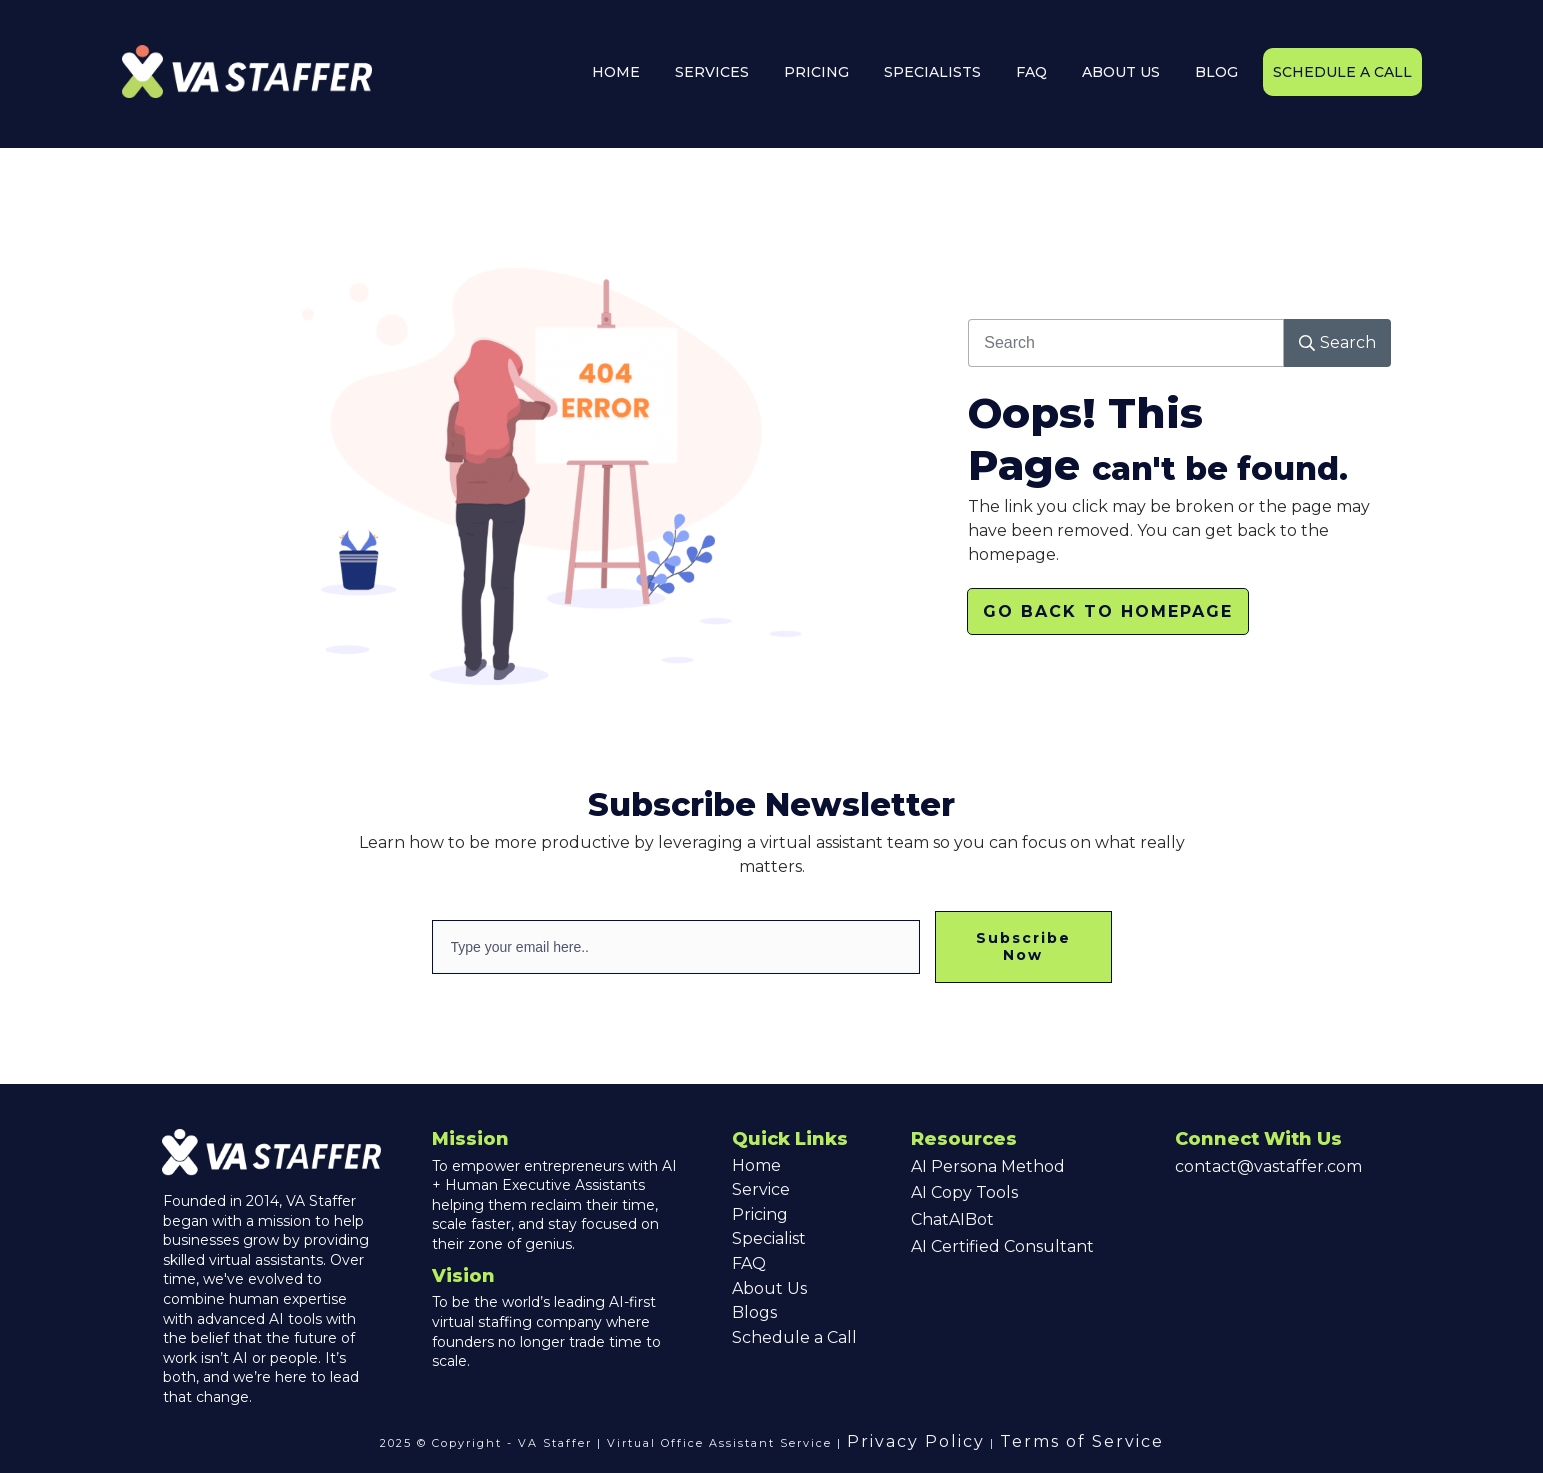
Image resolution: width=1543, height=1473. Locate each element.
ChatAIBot (952, 1219)
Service (761, 1189)
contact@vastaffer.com (1268, 1166)
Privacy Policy (916, 1441)
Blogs (754, 1312)
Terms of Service (1082, 1441)
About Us (769, 1288)
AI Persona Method (988, 1166)
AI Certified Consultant (1002, 1246)
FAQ (749, 1263)
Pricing (760, 1214)
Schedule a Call (794, 1337)
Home (756, 1165)
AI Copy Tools (964, 1192)
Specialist (769, 1238)
